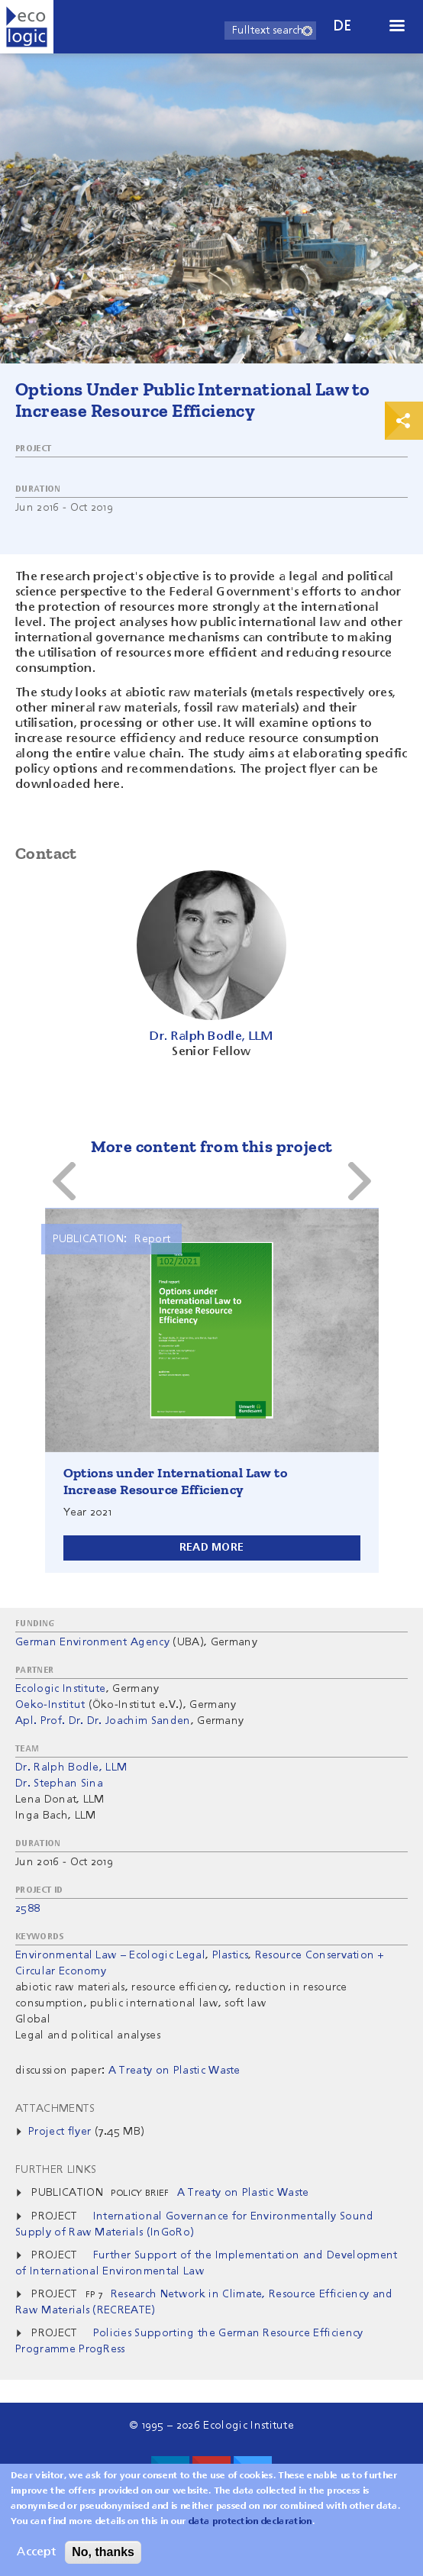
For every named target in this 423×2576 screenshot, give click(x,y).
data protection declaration (250, 2521)
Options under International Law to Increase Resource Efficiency (175, 1481)
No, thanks (103, 2551)
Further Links (55, 2169)
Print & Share (404, 421)
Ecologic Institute (60, 1688)
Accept (36, 2552)
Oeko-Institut (50, 1705)
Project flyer (59, 2131)
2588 (27, 1908)
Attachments (55, 2108)
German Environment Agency (92, 1642)
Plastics (230, 1955)
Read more (211, 1547)
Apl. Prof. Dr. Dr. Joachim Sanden (103, 1721)
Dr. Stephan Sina (59, 1783)
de (343, 26)
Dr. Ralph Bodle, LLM (71, 1767)
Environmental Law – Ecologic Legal (110, 1955)
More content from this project (212, 1146)
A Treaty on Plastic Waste (243, 2192)
